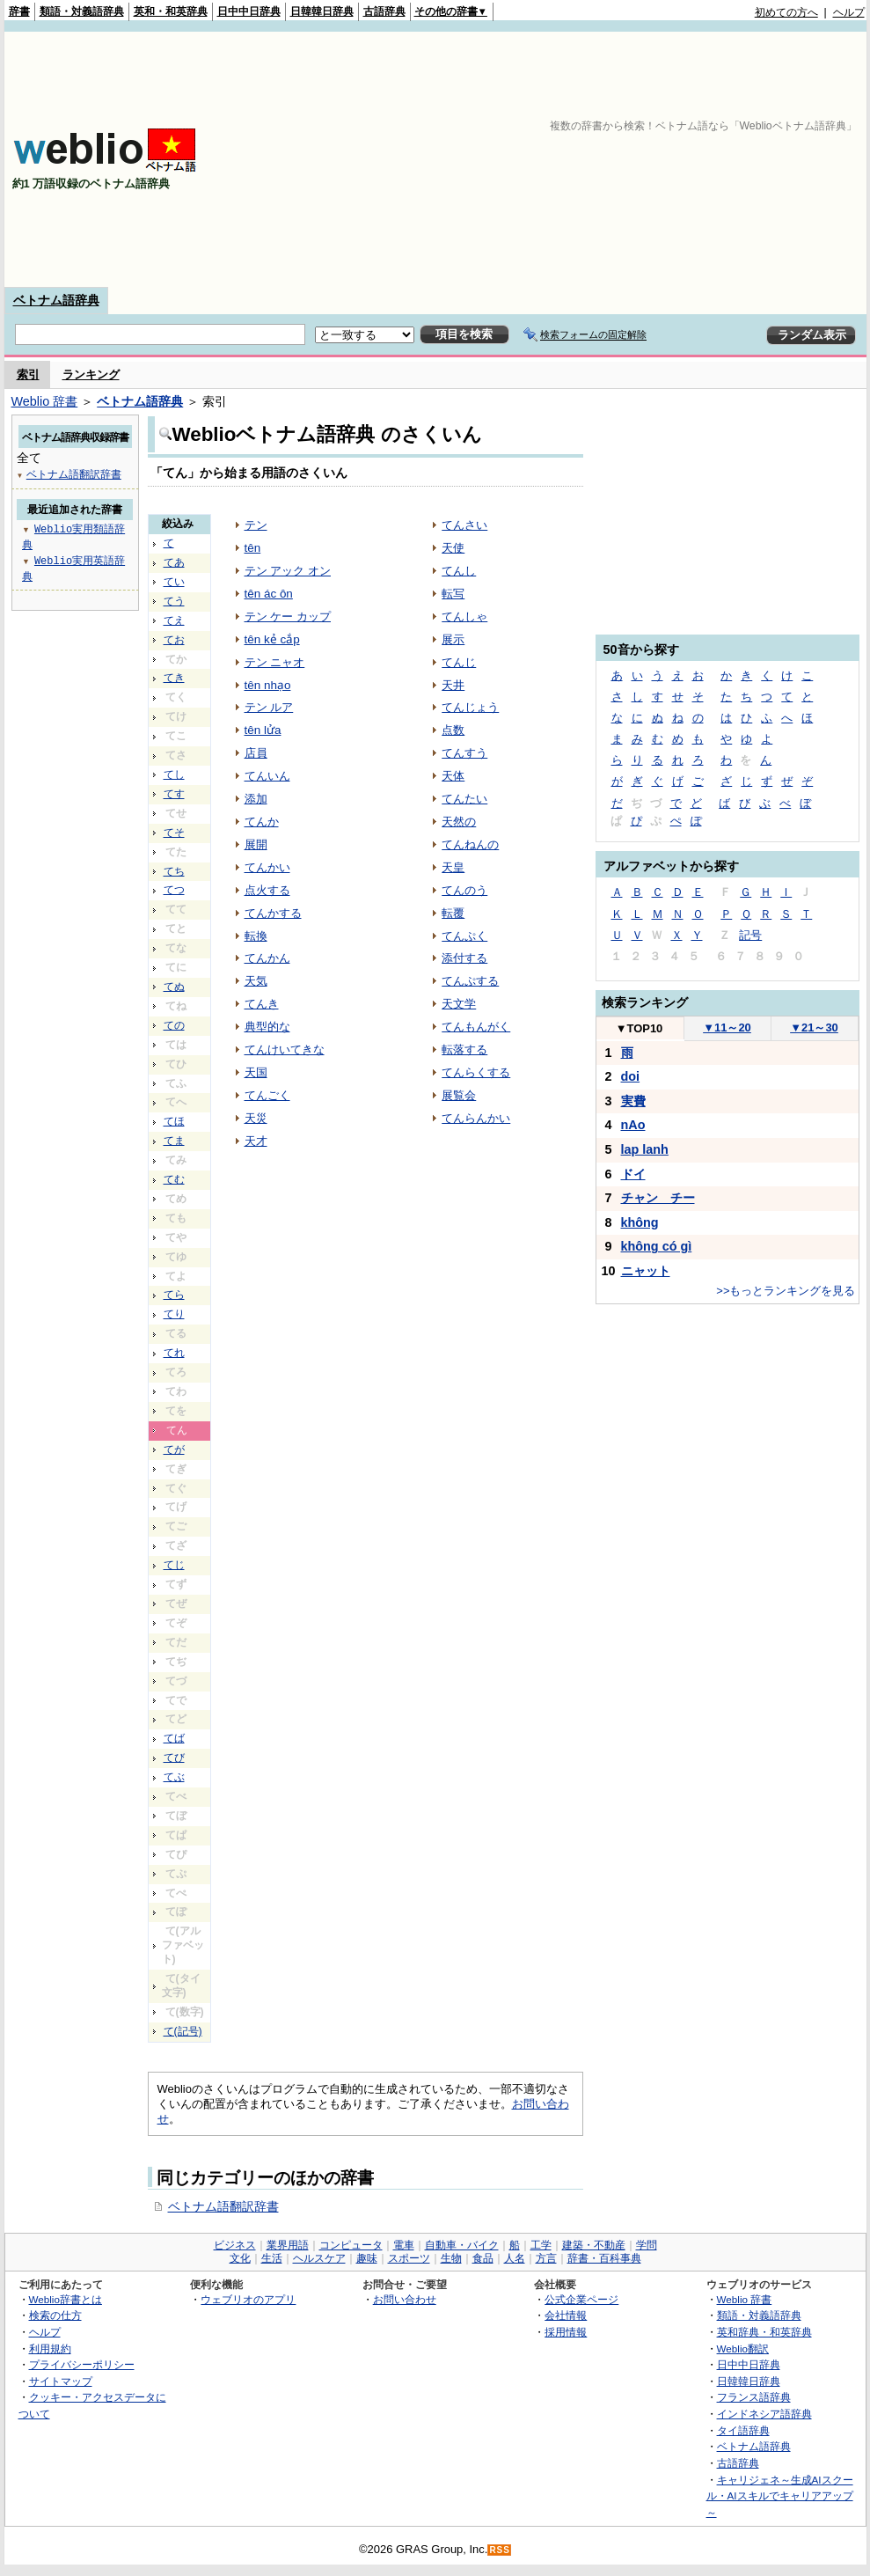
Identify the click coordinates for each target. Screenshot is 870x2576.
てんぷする (470, 980)
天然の (459, 821)
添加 (256, 798)
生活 (271, 2258)
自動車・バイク (462, 2245)
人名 (514, 2258)
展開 (256, 844)
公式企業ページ (581, 2299)
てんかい (267, 867)
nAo (633, 1125)
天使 (453, 547)
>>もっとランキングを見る (785, 1290)
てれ (174, 1353)
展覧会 (459, 1095)
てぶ (174, 1777)
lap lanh (645, 1149)
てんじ (459, 662)
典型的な (267, 1026)
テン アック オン (288, 570)
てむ (174, 1179)
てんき (262, 1003)
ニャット (645, 1271)
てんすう (464, 753)
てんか (262, 821)
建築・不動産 (593, 2245)
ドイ (633, 1174)
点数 (453, 730)
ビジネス (235, 2245)
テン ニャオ (275, 662)
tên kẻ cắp (272, 639)
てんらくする (476, 1072)
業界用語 (288, 2245)
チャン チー (658, 1198)
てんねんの (470, 844)
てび (174, 1757)
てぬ (174, 986)
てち (174, 871)
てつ (174, 890)
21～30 (814, 1027)
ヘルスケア (319, 2258)
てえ (174, 620)
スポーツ (409, 2258)
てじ (174, 1565)
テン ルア (269, 707)
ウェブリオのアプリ (248, 2299)
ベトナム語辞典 (56, 300)
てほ (174, 1121)
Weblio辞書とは (65, 2299)
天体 (453, 775)
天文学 (459, 1003)
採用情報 (566, 2331)
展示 (453, 639)
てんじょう (470, 707)
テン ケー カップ (288, 616)
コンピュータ (351, 2245)
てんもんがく (476, 1026)
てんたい (464, 798)
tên (253, 547)
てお (174, 640)
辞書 (19, 11)
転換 (256, 936)
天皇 (453, 867)
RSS (499, 2550)
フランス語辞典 (754, 2397)
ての (174, 1025)
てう (174, 601)
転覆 (453, 913)
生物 (451, 2258)
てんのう (464, 890)
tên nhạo (268, 685)
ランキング (91, 374)
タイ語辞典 (743, 2430)
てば (174, 1738)
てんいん (267, 775)
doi (630, 1076)
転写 (453, 593)
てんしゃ (464, 616)
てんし (459, 570)
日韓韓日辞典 (322, 11)
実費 (633, 1101)
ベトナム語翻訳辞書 (223, 2206)
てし (174, 774)
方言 (546, 2258)
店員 (256, 753)
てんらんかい (476, 1118)
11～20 (727, 1027)
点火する (267, 890)
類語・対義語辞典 (82, 11)
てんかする (273, 913)
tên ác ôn (269, 593)
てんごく (267, 1095)
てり (174, 1314)
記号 (750, 935)
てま (174, 1140)
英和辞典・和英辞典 (764, 2331)
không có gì (656, 1246)
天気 (256, 980)
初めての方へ (786, 12)
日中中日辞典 (249, 11)
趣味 (366, 2258)
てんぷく (464, 936)
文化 (240, 2258)
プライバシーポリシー (82, 2364)
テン (256, 525)
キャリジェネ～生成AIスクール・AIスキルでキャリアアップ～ (779, 2496)
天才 (256, 1141)
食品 (482, 2258)
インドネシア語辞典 (764, 2413)
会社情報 (566, 2315)
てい (174, 582)
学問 (646, 2245)
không (640, 1222)
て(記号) (183, 2031)
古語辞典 (384, 11)
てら (174, 1294)
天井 (453, 685)
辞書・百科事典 (604, 2258)
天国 (256, 1072)
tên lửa (263, 730)
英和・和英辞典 (171, 11)
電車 (403, 2245)
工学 (541, 2245)
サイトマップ (60, 2381)
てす (174, 794)
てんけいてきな (285, 1049)
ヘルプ (849, 12)
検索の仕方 (55, 2315)
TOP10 (639, 1028)
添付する (464, 958)
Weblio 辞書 (44, 401)
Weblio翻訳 (743, 2348)
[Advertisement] (637, 159)
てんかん (267, 958)
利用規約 (50, 2348)
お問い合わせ (404, 2299)
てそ (174, 832)
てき (174, 678)
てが (174, 1449)
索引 (28, 374)
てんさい (464, 525)
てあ (174, 562)
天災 (256, 1118)
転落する (464, 1049)
